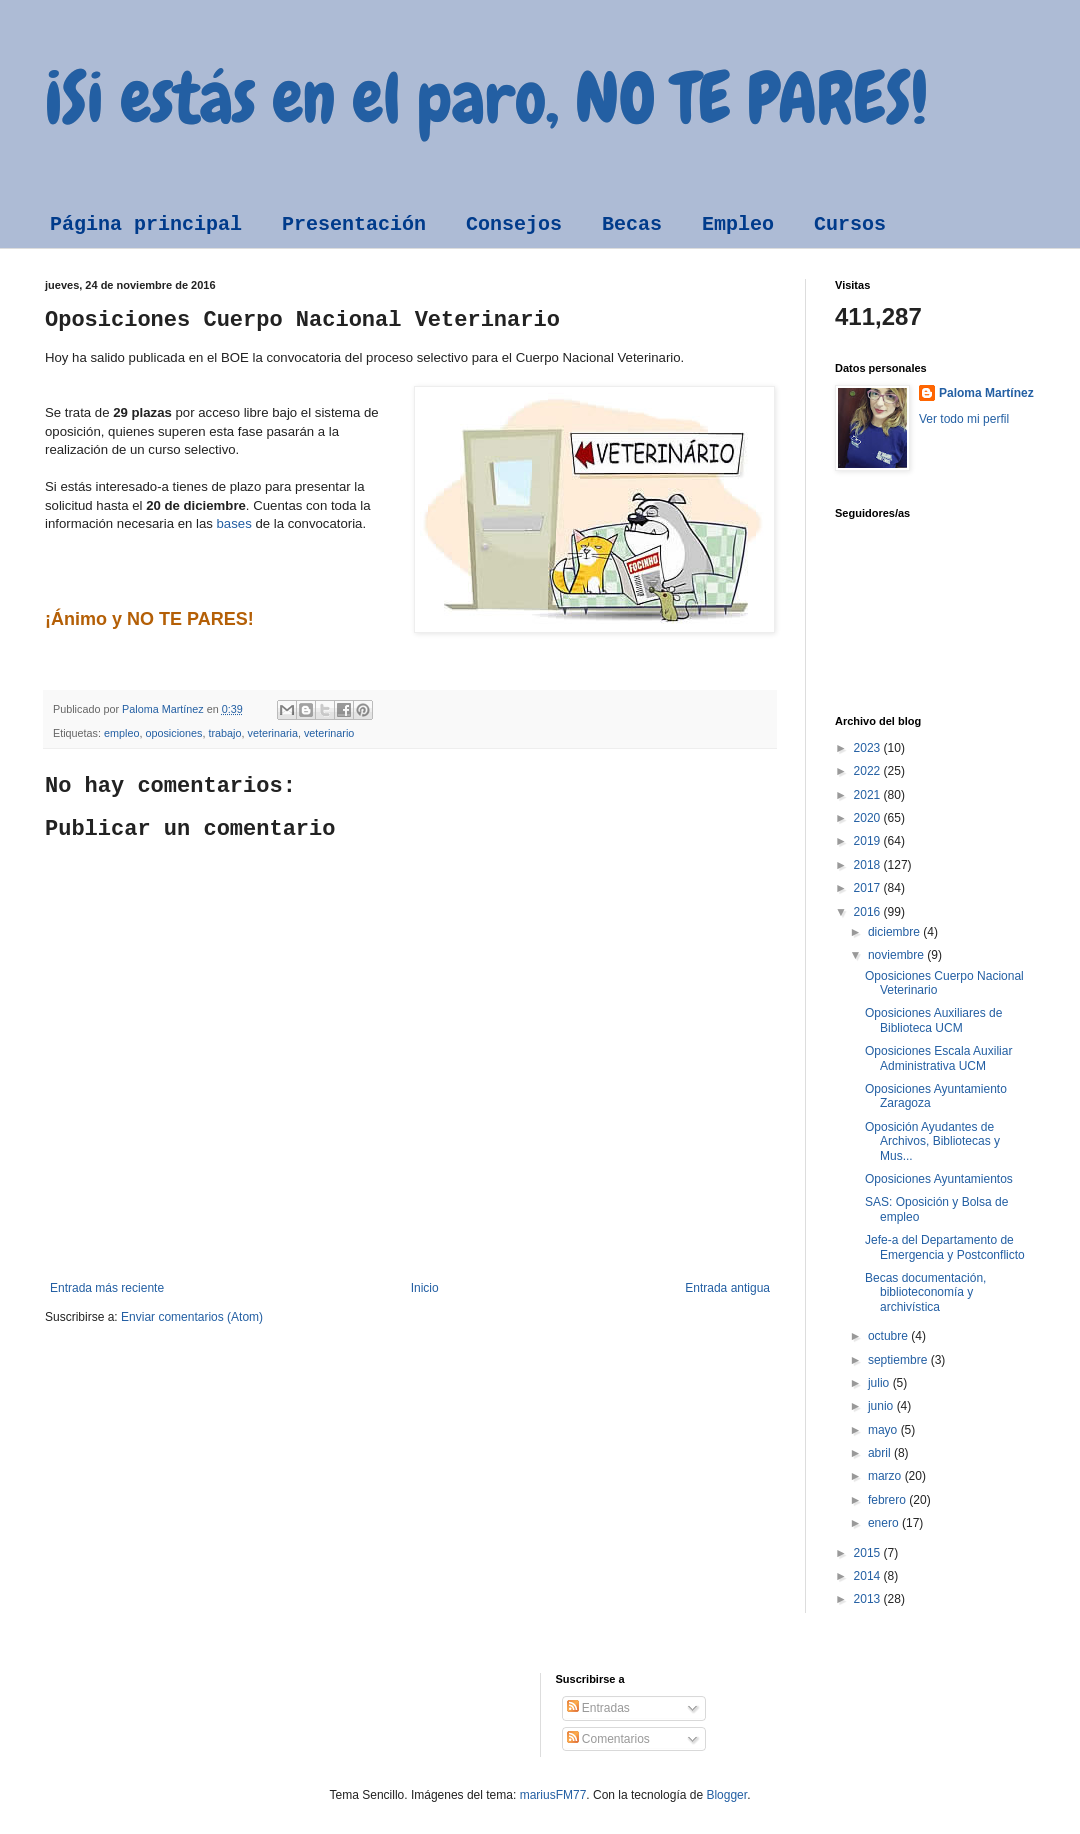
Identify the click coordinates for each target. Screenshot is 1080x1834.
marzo (886, 1476)
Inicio (425, 1288)
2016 (869, 912)
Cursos (850, 224)
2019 (869, 841)
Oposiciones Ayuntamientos (939, 1179)
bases (234, 523)
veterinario (329, 733)
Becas (632, 224)
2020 (869, 818)
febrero (888, 1500)
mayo (884, 1430)
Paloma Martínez (986, 393)
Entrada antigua (727, 1288)
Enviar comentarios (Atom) (192, 1317)
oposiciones (173, 733)
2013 (869, 1599)
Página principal (146, 224)
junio (882, 1406)
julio (880, 1383)
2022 (869, 771)
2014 (869, 1576)
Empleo (738, 224)
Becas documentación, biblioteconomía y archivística (925, 1292)
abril (881, 1453)
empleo (121, 733)
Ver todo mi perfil (964, 419)
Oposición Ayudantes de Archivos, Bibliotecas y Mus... (932, 1141)
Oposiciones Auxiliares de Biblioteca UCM (933, 1020)
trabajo (224, 733)
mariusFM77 (553, 1795)
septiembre (899, 1360)
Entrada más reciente (107, 1288)
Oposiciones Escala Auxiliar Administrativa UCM (938, 1058)
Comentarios (608, 1739)
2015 (869, 1553)
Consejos (514, 224)
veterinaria (273, 733)
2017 (869, 888)
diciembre (895, 932)
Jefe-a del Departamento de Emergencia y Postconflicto (945, 1247)
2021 (869, 795)
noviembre (897, 955)
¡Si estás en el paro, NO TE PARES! (486, 98)
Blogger (726, 1795)
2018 (869, 865)
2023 (869, 748)
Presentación (354, 224)
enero (885, 1523)
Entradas (598, 1708)
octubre (889, 1336)
